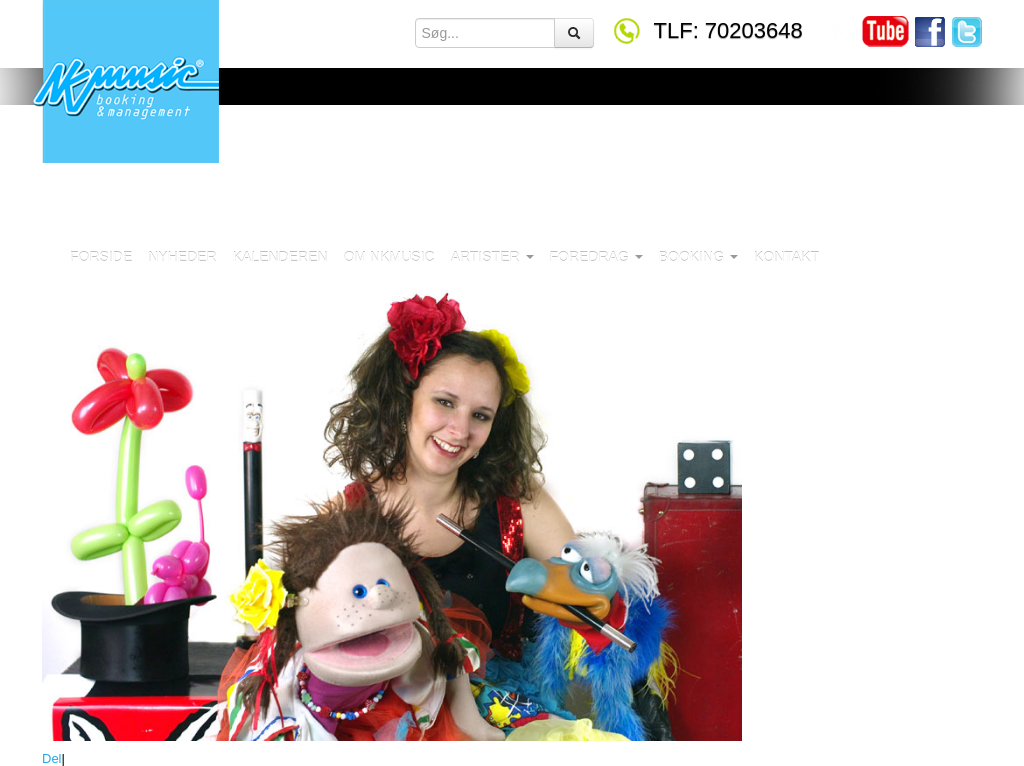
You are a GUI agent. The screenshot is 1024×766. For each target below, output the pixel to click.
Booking (698, 257)
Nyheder (182, 257)
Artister (492, 257)
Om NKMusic (389, 257)
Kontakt (786, 257)
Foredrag (596, 257)
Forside (101, 257)
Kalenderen (280, 257)
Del (52, 758)
